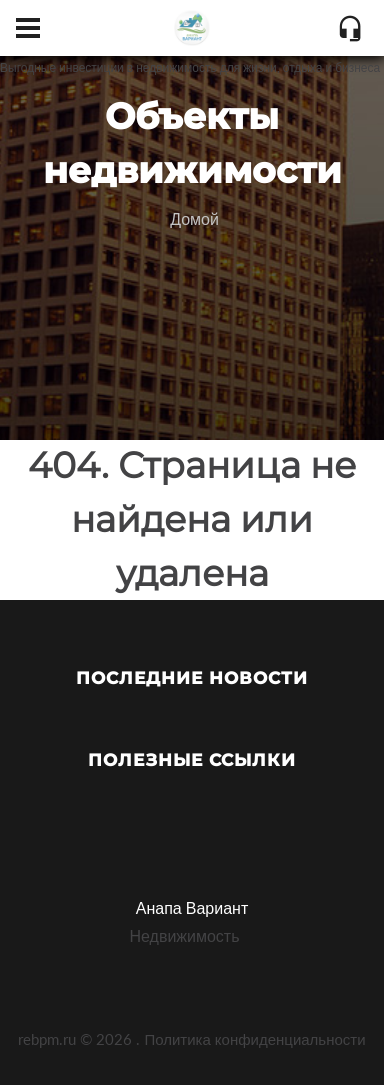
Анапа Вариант (192, 907)
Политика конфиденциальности (254, 1039)
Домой (194, 218)
